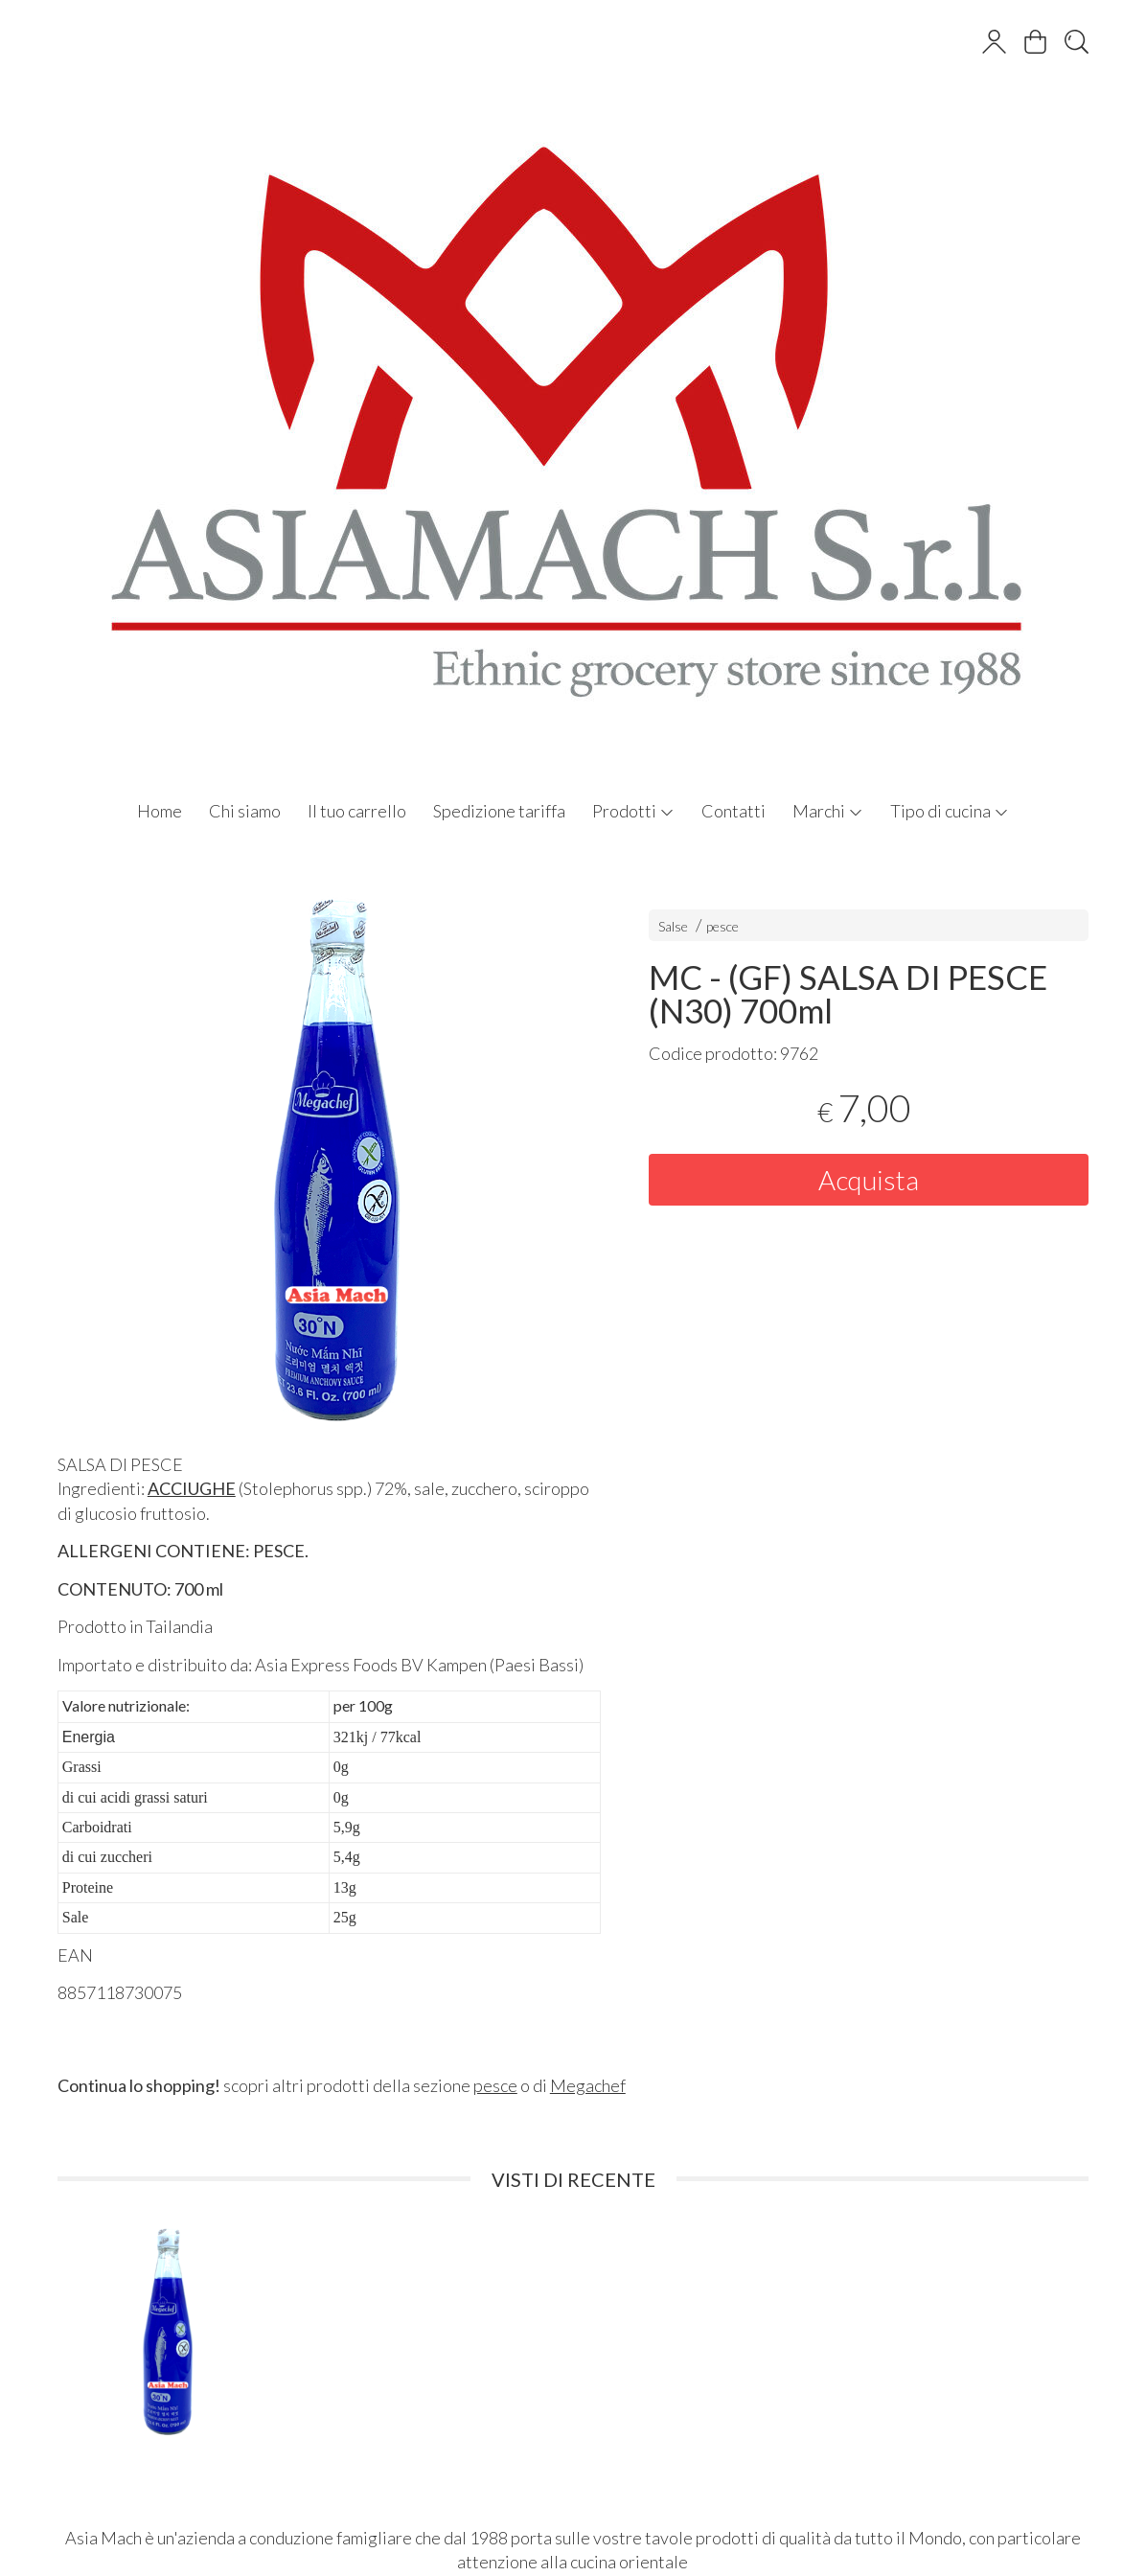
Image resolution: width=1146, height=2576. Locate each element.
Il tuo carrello (357, 810)
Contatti (733, 810)
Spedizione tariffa (499, 810)
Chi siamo (245, 810)
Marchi (827, 810)
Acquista (868, 1179)
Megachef (588, 2085)
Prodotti (633, 810)
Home (159, 810)
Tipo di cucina (949, 810)
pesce (722, 926)
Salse (673, 926)
